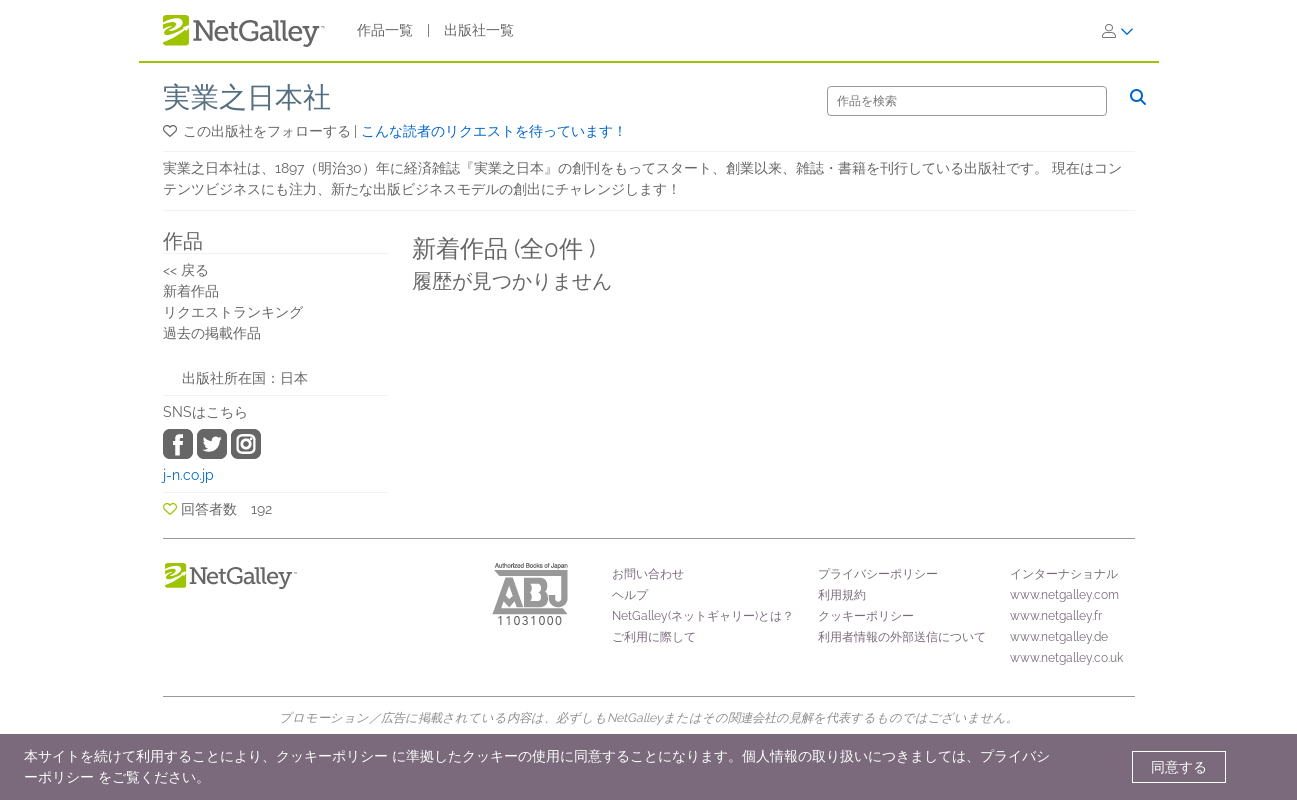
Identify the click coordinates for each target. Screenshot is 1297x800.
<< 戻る (186, 270)
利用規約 (842, 595)
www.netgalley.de (1059, 637)
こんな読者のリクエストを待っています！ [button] (494, 131)
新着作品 (191, 291)
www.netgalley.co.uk (1066, 658)
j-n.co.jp (188, 475)
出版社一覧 (479, 30)
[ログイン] (1118, 31)
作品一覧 (385, 30)
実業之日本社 (247, 97)
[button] (171, 131)
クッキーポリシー (866, 616)
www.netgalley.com (1064, 595)
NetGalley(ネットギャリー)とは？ (703, 616)
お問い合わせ (648, 574)
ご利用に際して (654, 637)
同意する (1179, 767)
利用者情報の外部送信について (902, 637)
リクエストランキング (233, 312)
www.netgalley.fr (1056, 616)
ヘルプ (630, 595)
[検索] (967, 101)
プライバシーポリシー (878, 574)
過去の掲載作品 (212, 333)
